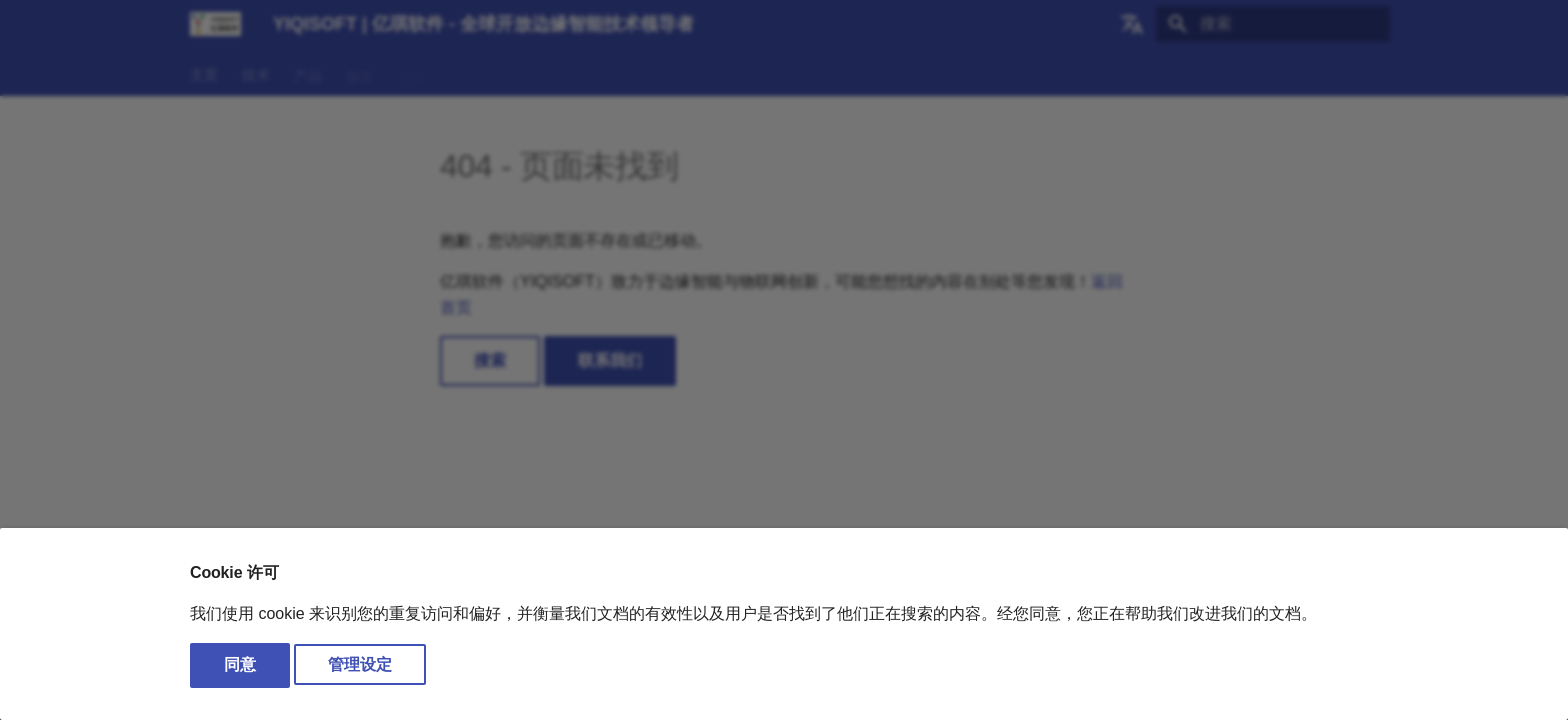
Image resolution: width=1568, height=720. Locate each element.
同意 (240, 664)
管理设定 (360, 664)
